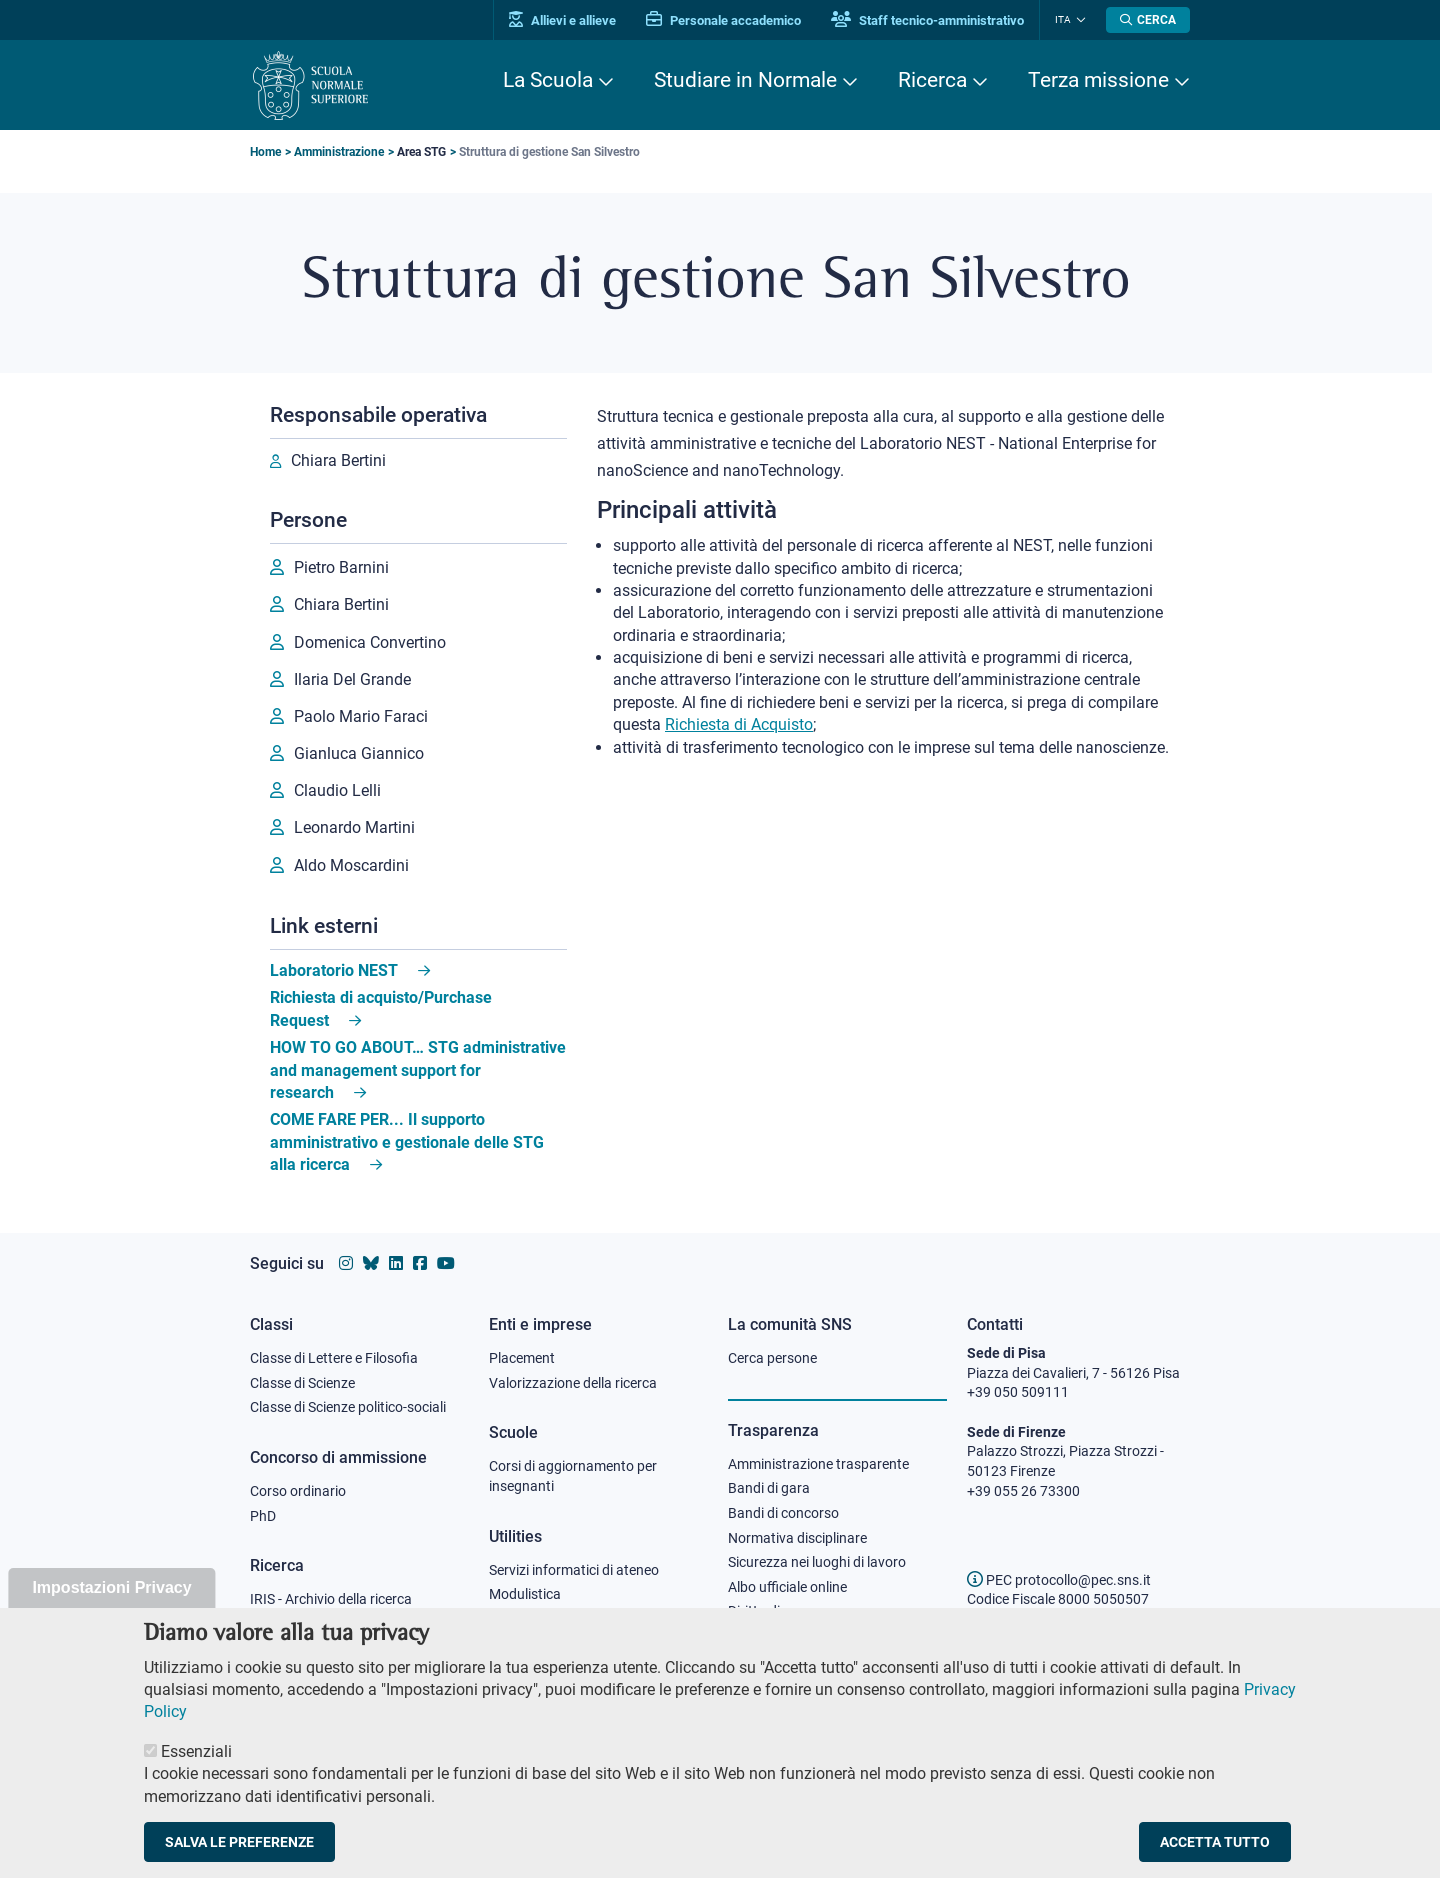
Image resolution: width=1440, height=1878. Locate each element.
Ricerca (932, 80)
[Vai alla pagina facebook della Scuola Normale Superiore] (420, 1263)
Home (265, 152)
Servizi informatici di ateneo (574, 1570)
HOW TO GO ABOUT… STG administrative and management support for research (418, 1070)
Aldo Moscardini (351, 865)
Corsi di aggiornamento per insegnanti (573, 1476)
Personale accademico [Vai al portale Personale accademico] (723, 20)
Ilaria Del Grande (352, 679)
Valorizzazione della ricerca (573, 1383)
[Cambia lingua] (1078, 20)
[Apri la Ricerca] (1148, 20)
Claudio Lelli (337, 790)
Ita (1063, 19)
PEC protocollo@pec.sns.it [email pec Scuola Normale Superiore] (1059, 1580)
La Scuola (548, 80)
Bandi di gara (769, 1488)
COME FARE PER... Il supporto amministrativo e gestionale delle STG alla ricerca (407, 1142)
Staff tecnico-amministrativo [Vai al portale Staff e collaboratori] (927, 20)
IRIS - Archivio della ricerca (331, 1599)
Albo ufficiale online (787, 1587)
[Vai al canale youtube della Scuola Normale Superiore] (446, 1263)
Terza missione (1098, 80)
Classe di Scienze (302, 1383)
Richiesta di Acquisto (739, 724)
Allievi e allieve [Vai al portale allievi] (562, 20)
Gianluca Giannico (359, 753)
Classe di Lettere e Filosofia (334, 1358)
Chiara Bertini (338, 460)
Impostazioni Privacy (111, 1609)
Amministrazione (339, 152)
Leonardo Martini (354, 827)
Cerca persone (772, 1358)
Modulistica (525, 1594)
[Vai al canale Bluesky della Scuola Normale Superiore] (371, 1263)
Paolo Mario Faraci (361, 716)
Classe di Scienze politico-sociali (348, 1407)
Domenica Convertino (370, 642)
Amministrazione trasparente (818, 1464)
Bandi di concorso (783, 1513)
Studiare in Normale (745, 80)
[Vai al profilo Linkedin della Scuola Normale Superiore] (396, 1263)
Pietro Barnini (341, 567)
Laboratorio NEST (334, 970)
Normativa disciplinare (797, 1538)
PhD (263, 1516)
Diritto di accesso (781, 1611)
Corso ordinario (298, 1491)
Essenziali (196, 1773)
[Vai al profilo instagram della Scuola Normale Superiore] (346, 1263)
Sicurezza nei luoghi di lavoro (817, 1562)
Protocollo (521, 1619)
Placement (522, 1358)
